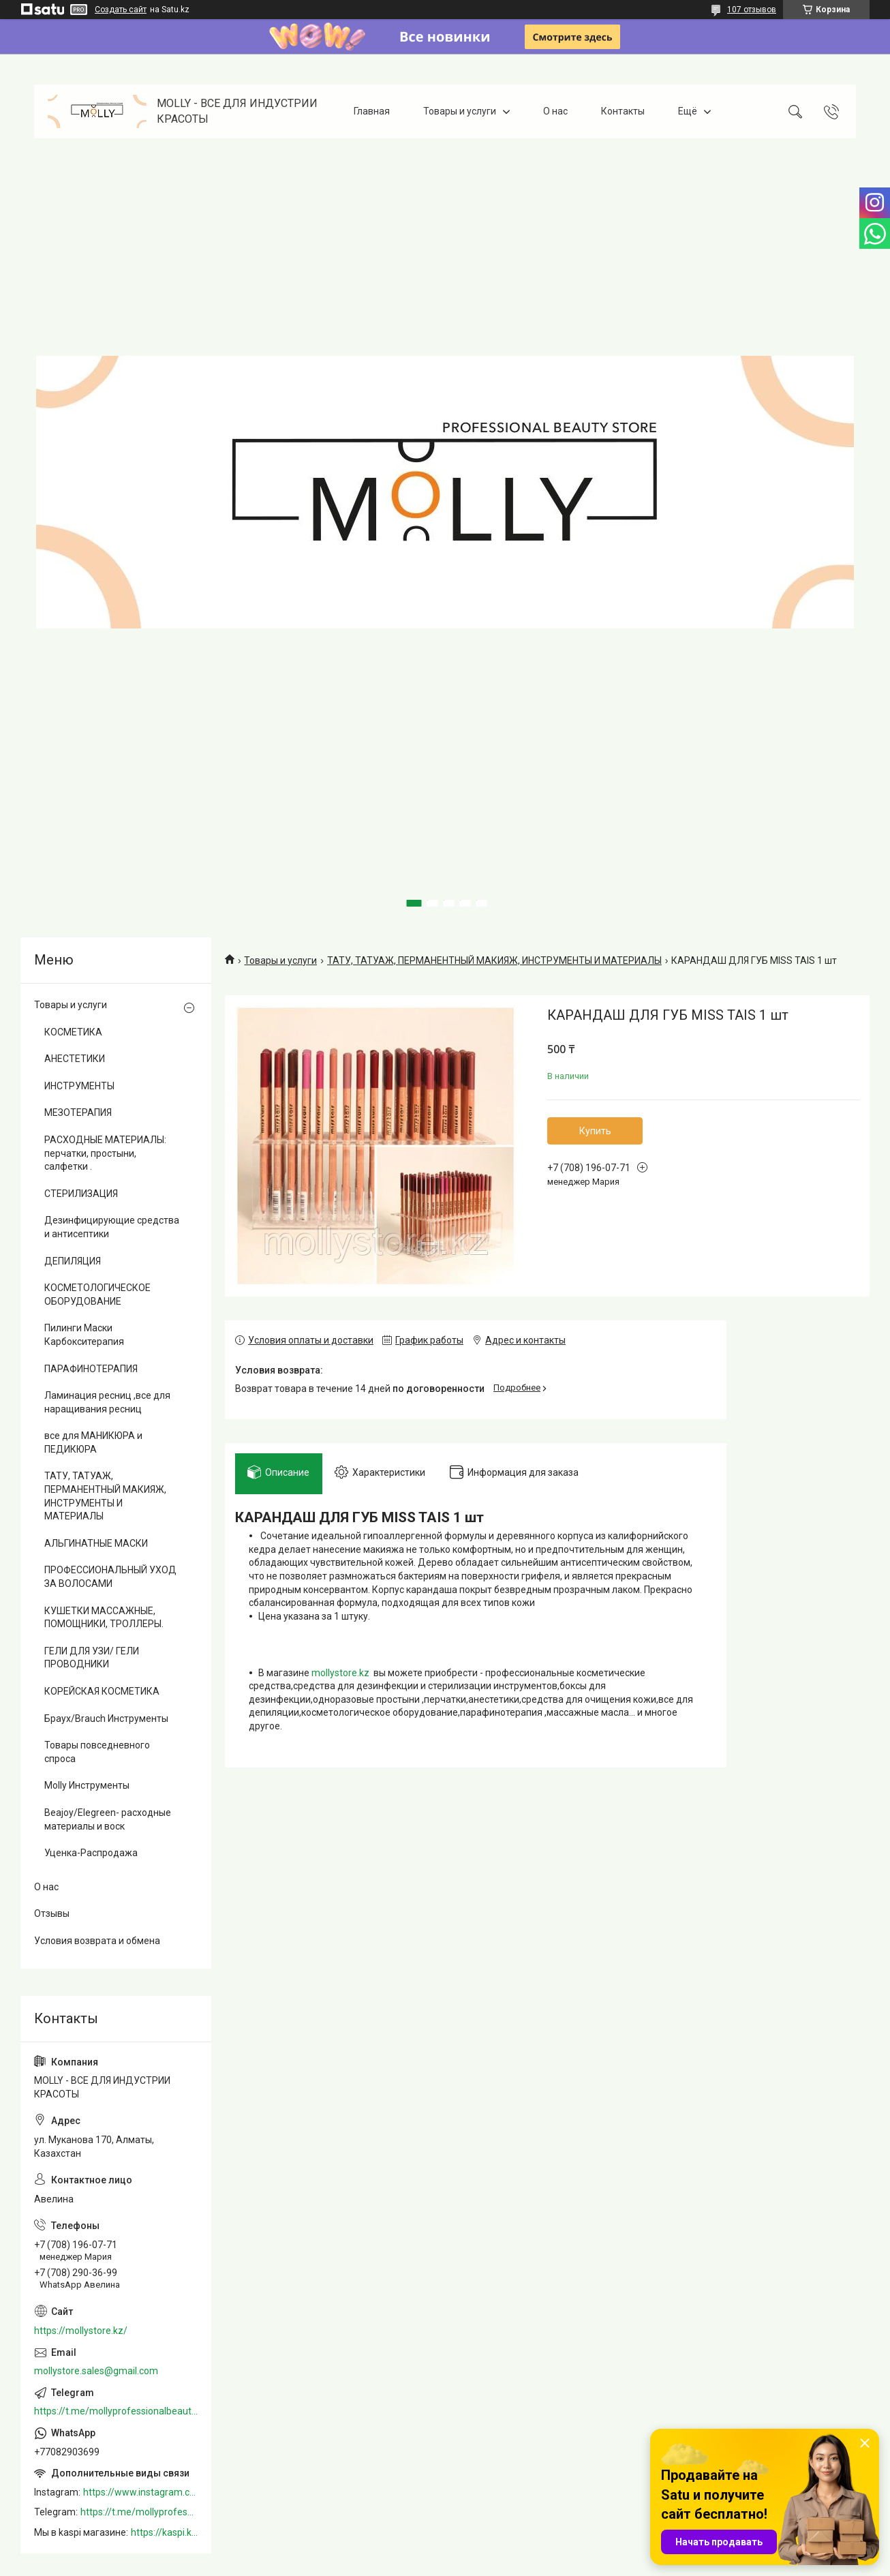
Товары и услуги (459, 111)
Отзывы (52, 1913)
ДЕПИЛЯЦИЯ (72, 1261)
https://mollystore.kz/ (80, 2330)
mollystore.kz (340, 1674)
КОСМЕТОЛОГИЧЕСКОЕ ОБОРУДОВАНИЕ (97, 1294)
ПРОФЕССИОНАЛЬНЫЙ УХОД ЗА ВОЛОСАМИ (110, 1576)
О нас (555, 111)
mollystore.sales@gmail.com (96, 2370)
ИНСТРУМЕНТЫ (79, 1085)
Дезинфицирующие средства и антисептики (111, 1227)
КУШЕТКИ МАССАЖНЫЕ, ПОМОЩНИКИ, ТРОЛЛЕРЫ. (104, 1617)
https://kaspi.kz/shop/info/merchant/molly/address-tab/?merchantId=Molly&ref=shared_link (164, 2532)
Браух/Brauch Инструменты (106, 1718)
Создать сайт (121, 9)
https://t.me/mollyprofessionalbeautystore (116, 2411)
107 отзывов (751, 9)
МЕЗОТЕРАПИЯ (78, 1112)
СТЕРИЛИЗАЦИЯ (81, 1193)
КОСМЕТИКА (73, 1032)
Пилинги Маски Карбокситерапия (84, 1334)
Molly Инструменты (86, 1785)
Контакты (623, 111)
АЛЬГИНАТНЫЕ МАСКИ (96, 1543)
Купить (595, 1130)
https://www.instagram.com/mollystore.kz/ (140, 2492)
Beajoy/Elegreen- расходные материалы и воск (107, 1819)
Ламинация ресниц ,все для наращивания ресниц (107, 1402)
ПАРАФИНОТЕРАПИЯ (91, 1368)
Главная (372, 111)
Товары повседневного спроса (97, 1752)
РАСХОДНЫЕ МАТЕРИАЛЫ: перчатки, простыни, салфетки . (105, 1153)
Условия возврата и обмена (97, 1940)
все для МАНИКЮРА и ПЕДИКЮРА (93, 1442)
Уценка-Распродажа (91, 1852)
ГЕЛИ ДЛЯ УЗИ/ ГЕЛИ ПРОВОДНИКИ (91, 1658)
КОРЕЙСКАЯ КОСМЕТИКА (101, 1691)
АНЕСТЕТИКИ (74, 1058)
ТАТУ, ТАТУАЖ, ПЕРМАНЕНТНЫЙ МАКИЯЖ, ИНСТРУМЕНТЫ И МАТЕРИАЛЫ (494, 960)
